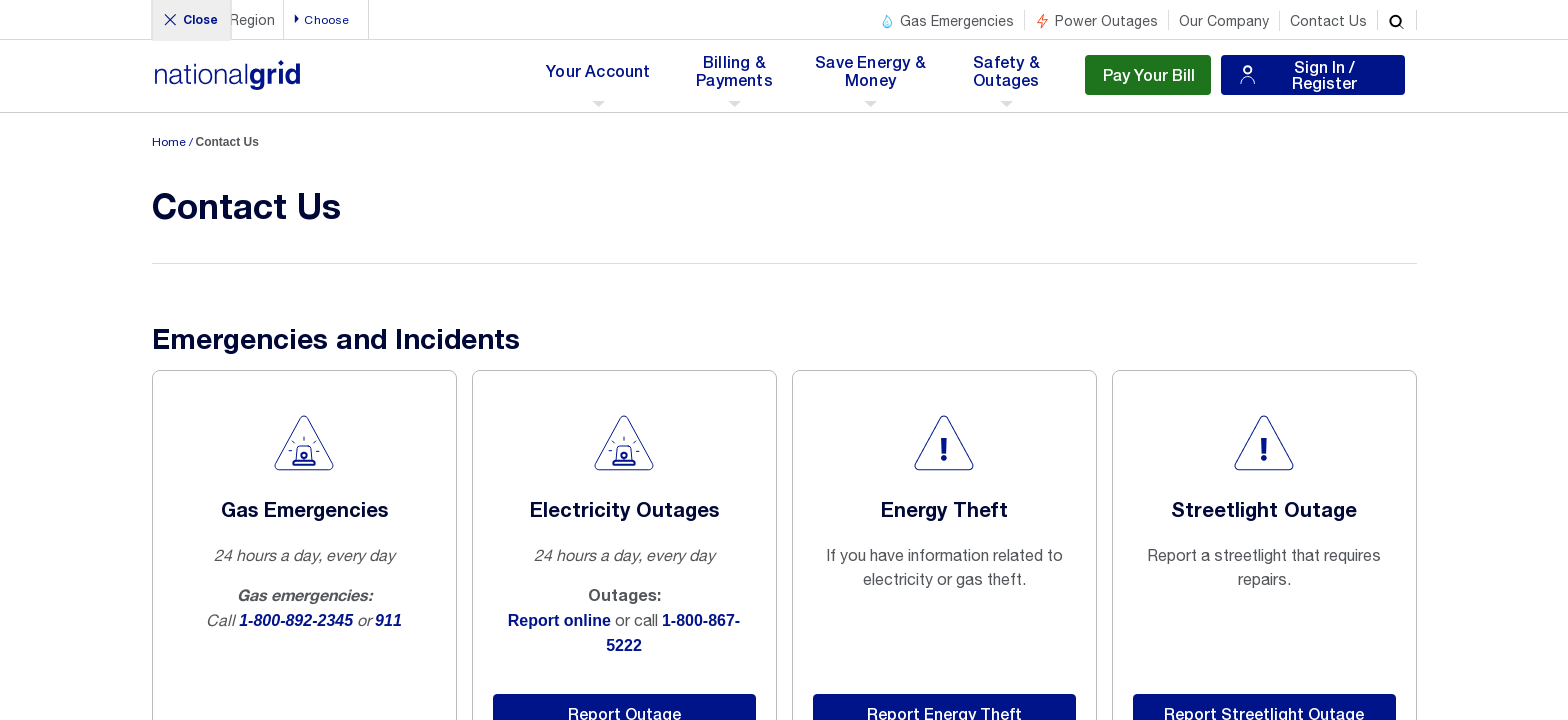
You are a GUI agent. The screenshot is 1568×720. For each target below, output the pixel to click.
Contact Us (1328, 21)
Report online (559, 620)
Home (169, 142)
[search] (1397, 20)
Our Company (1224, 21)
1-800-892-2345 (296, 620)
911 (388, 620)
